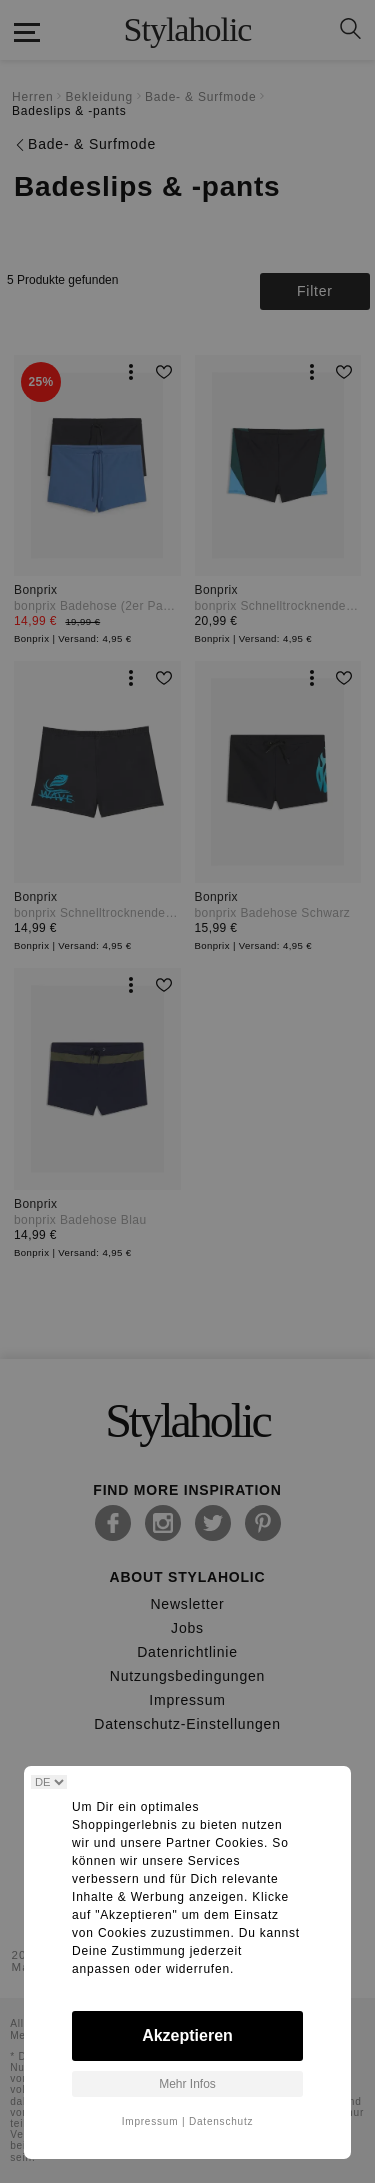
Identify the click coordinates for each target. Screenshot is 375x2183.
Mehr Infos (187, 2084)
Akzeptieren (187, 2035)
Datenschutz (221, 2121)
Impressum (150, 2121)
